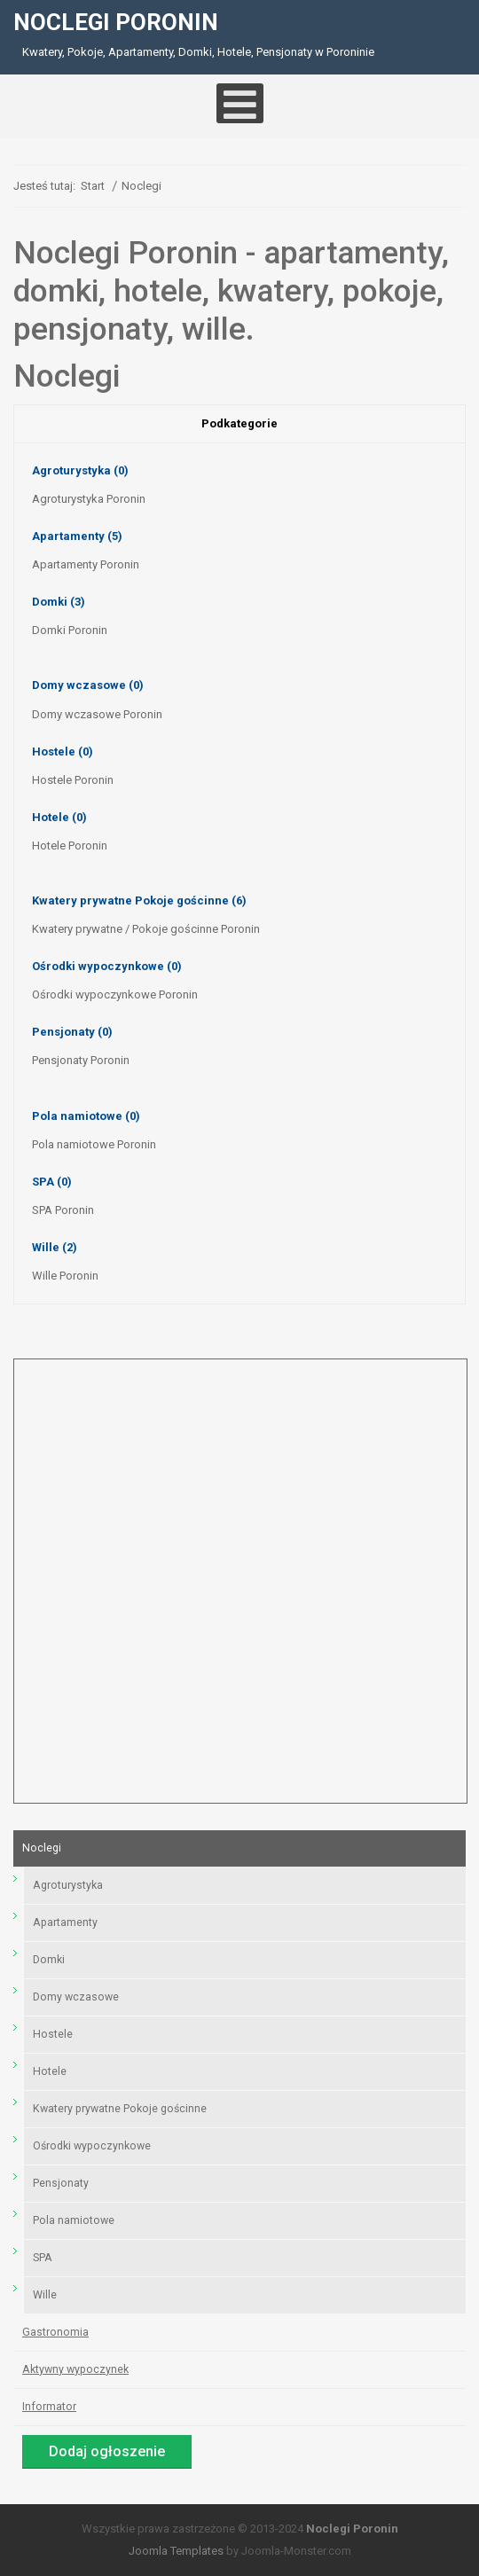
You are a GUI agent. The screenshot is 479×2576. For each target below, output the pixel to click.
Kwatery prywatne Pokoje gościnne (139, 900)
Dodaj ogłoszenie (107, 2451)
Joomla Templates (176, 2550)
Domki (58, 601)
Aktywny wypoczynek (75, 2369)
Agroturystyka (80, 470)
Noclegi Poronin (352, 2528)
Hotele (59, 817)
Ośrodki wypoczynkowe (107, 966)
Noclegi (41, 1848)
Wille (54, 1247)
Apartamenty (77, 536)
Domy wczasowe (88, 685)
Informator (49, 2406)
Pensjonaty (72, 1031)
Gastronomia (55, 2332)
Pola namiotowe (86, 1116)
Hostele (62, 751)
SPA (52, 1181)
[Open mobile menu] (239, 103)
